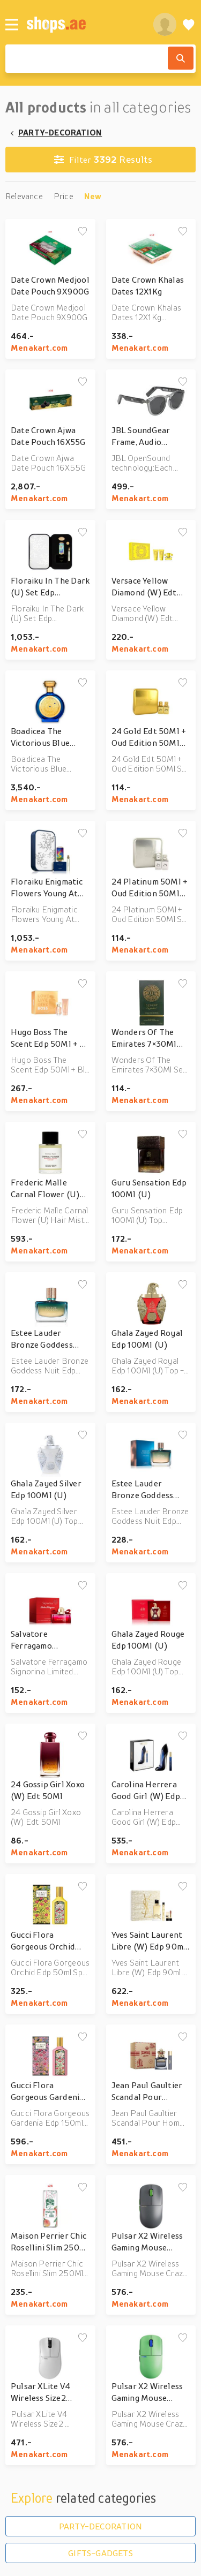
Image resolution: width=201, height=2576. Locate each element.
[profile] (164, 24)
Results (103, 159)
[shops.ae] (84, 24)
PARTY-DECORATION (60, 132)
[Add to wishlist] (82, 232)
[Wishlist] (189, 24)
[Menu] (11, 24)
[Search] (180, 58)
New (93, 196)
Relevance (24, 196)
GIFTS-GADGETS (100, 2553)
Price (63, 196)
